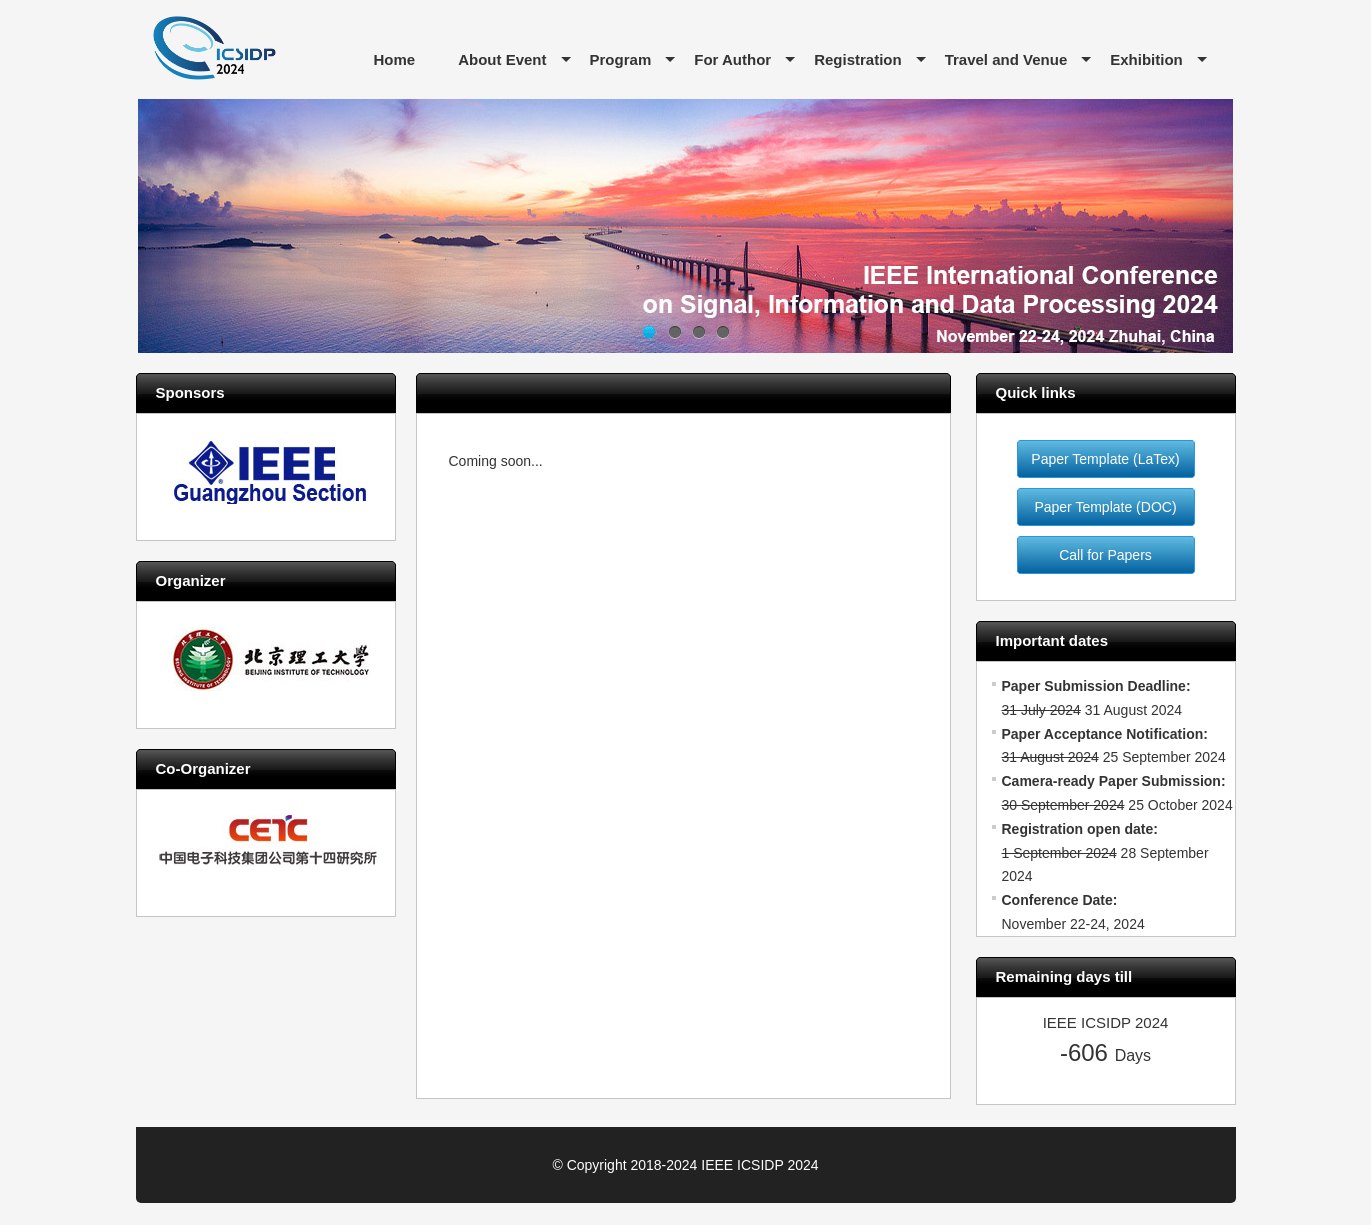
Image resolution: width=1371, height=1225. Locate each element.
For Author (732, 59)
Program (621, 59)
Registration (858, 59)
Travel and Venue (1006, 59)
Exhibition (1146, 59)
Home (395, 59)
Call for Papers (1105, 555)
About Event (502, 59)
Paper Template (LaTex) (1105, 459)
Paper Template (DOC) (1105, 507)
